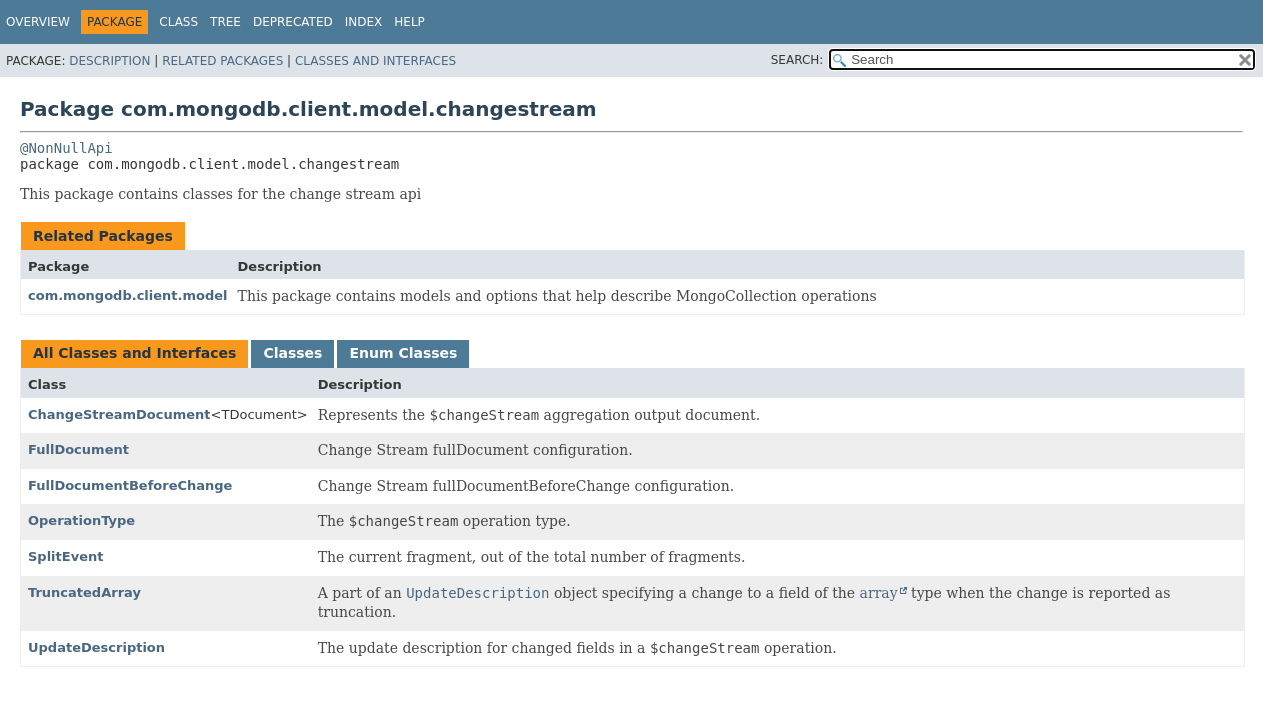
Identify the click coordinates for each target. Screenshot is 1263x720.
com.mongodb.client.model (128, 295)
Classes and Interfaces (375, 61)
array (879, 593)
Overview (38, 22)
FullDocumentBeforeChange (130, 485)
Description (109, 61)
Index (364, 22)
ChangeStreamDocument (119, 414)
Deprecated (293, 22)
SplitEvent (65, 556)
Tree (225, 22)
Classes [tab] (292, 353)
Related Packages (222, 61)
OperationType (81, 520)
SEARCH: (797, 60)
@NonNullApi (66, 148)
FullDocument (78, 449)
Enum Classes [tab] (403, 353)
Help (409, 22)
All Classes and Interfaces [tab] (134, 353)
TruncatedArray (84, 592)
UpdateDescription (96, 647)
